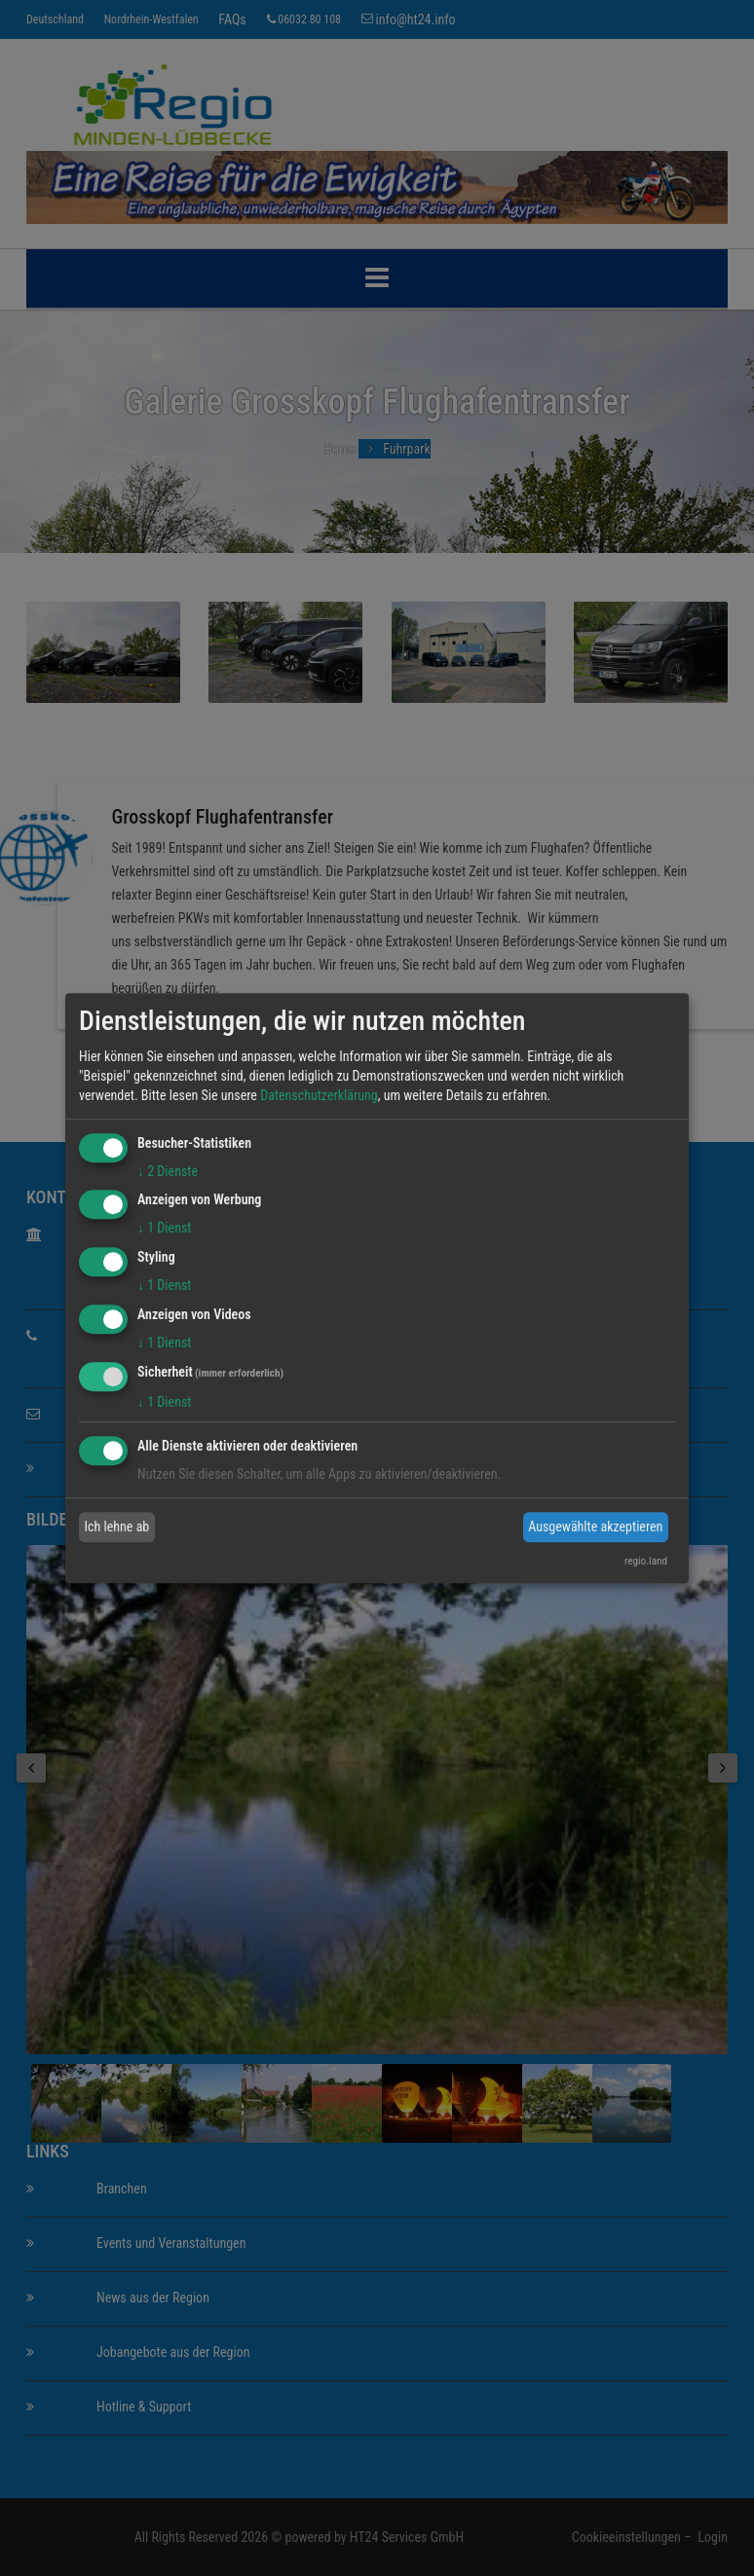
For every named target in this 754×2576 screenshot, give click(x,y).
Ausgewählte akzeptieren (595, 1526)
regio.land (645, 1561)
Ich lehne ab (117, 1526)
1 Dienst (164, 1228)
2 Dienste (167, 1171)
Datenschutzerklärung (319, 1095)
